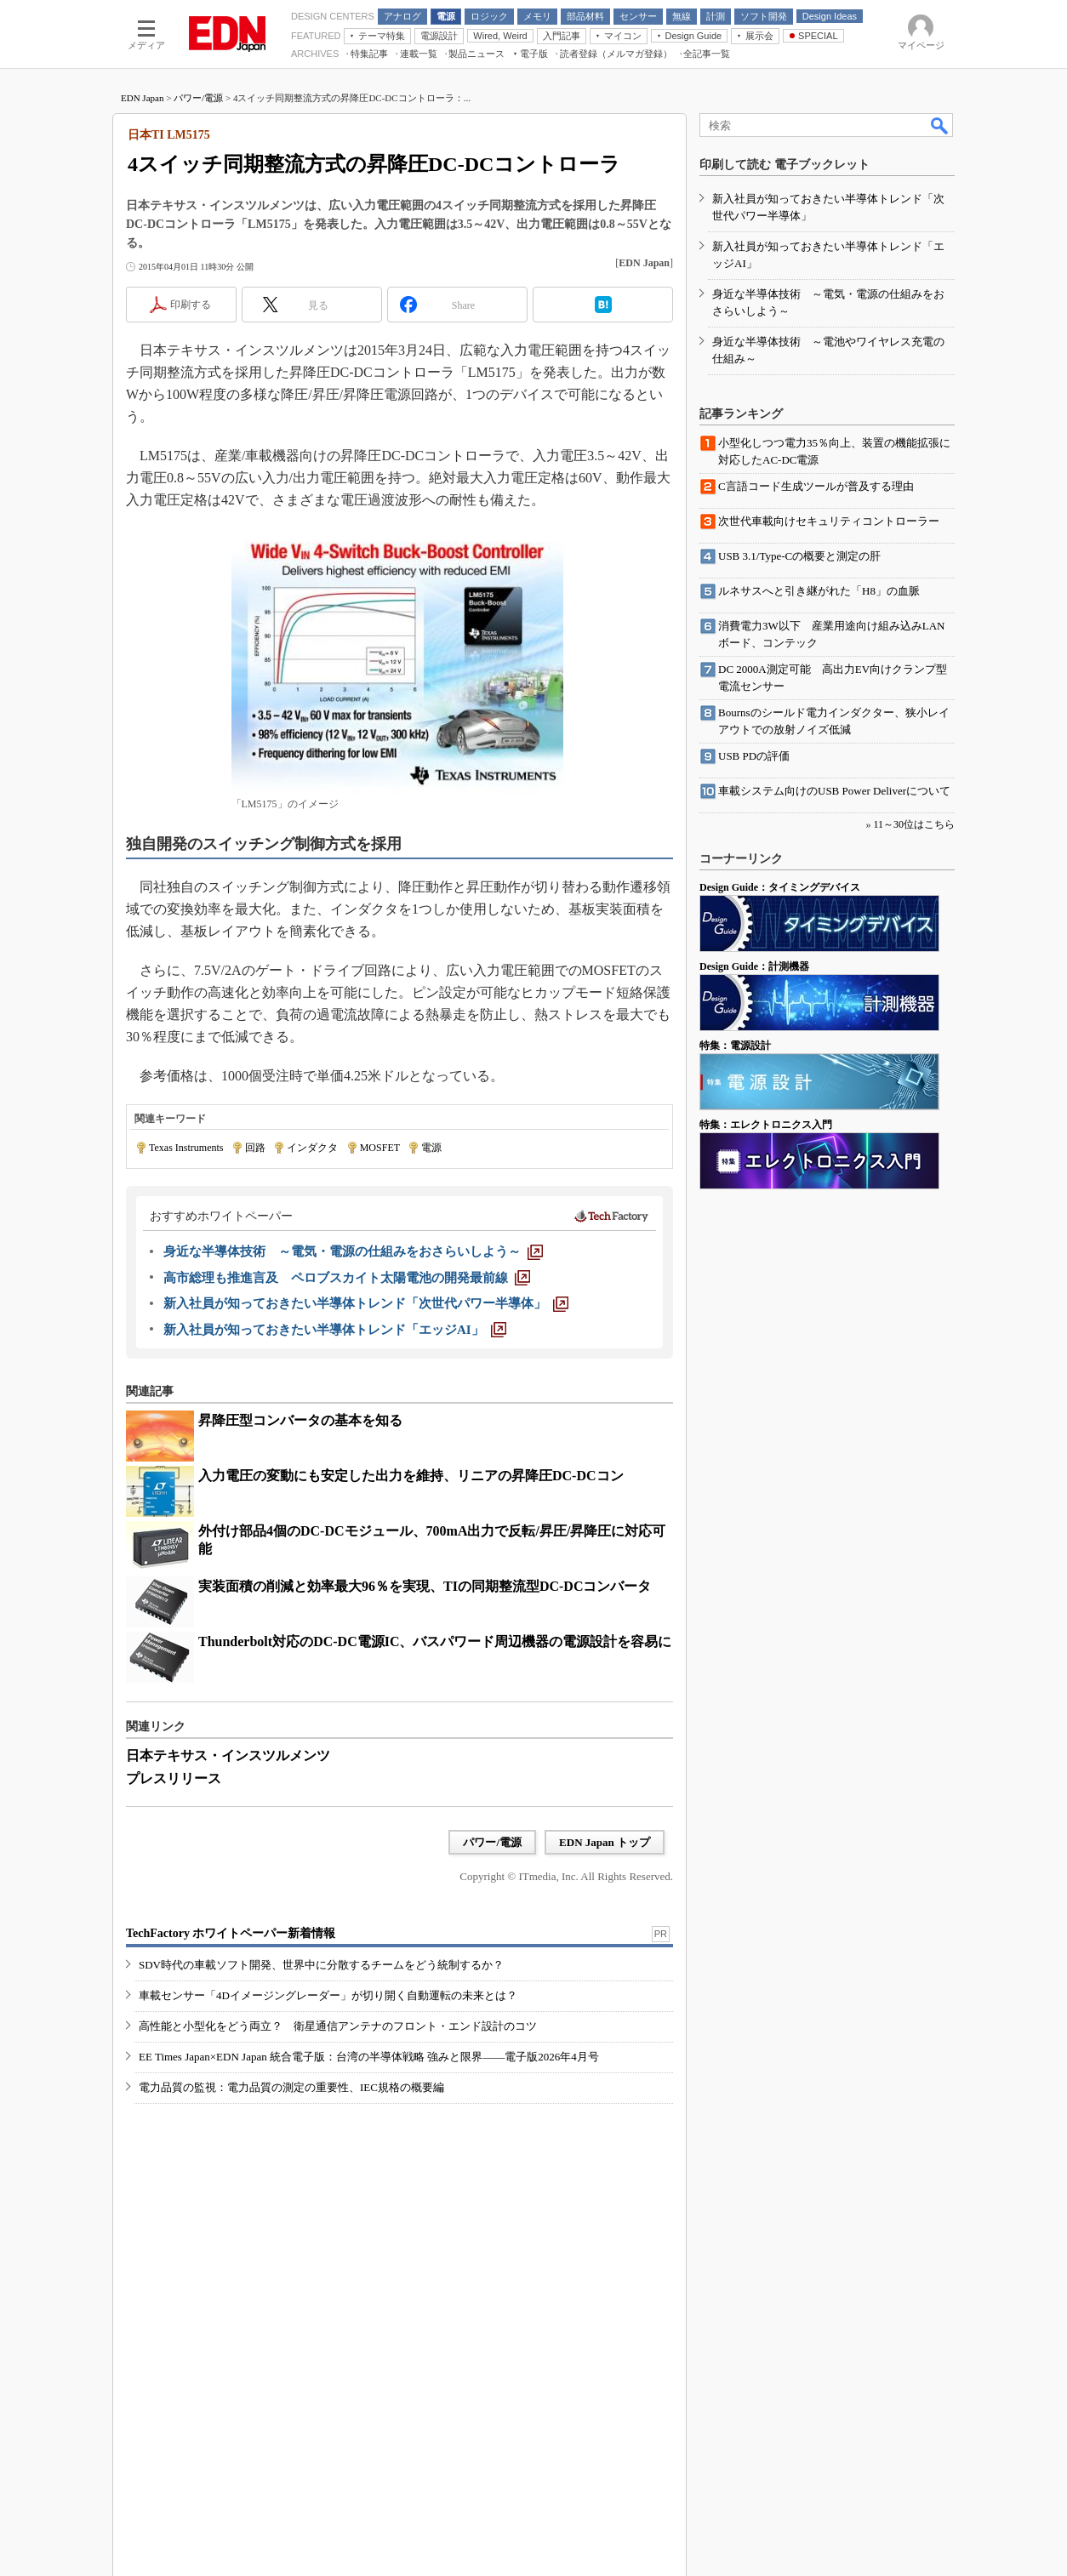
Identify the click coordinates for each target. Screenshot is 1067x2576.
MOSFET (380, 1148)
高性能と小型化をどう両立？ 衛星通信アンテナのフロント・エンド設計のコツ (338, 2026)
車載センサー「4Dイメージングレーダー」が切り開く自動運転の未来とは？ (328, 1995)
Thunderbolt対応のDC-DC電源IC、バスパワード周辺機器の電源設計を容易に (434, 1641)
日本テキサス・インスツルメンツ (228, 1755)
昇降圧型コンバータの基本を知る (300, 1420)
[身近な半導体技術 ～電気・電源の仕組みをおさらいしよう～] (353, 1251)
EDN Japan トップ (604, 1842)
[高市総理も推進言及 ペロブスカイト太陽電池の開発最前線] (346, 1278)
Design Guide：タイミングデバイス (779, 887)
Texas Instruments (186, 1148)
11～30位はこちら (914, 824)
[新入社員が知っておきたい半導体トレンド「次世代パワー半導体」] (365, 1303)
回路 (255, 1148)
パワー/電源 (198, 98)
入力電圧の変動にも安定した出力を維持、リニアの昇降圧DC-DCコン (411, 1475)
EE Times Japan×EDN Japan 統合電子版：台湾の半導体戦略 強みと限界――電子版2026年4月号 (369, 2056)
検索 (940, 125)
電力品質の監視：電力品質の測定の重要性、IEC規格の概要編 (291, 2087)
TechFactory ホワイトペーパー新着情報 (230, 1933)
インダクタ (312, 1148)
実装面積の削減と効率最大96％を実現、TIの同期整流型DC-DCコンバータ (424, 1586)
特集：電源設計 (735, 1045)
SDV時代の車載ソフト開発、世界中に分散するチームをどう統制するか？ (321, 1964)
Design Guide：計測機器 (754, 966)
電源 (431, 1148)
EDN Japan (142, 98)
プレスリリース (173, 1778)
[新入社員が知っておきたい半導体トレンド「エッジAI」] (334, 1329)
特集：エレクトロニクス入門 (765, 1125)
